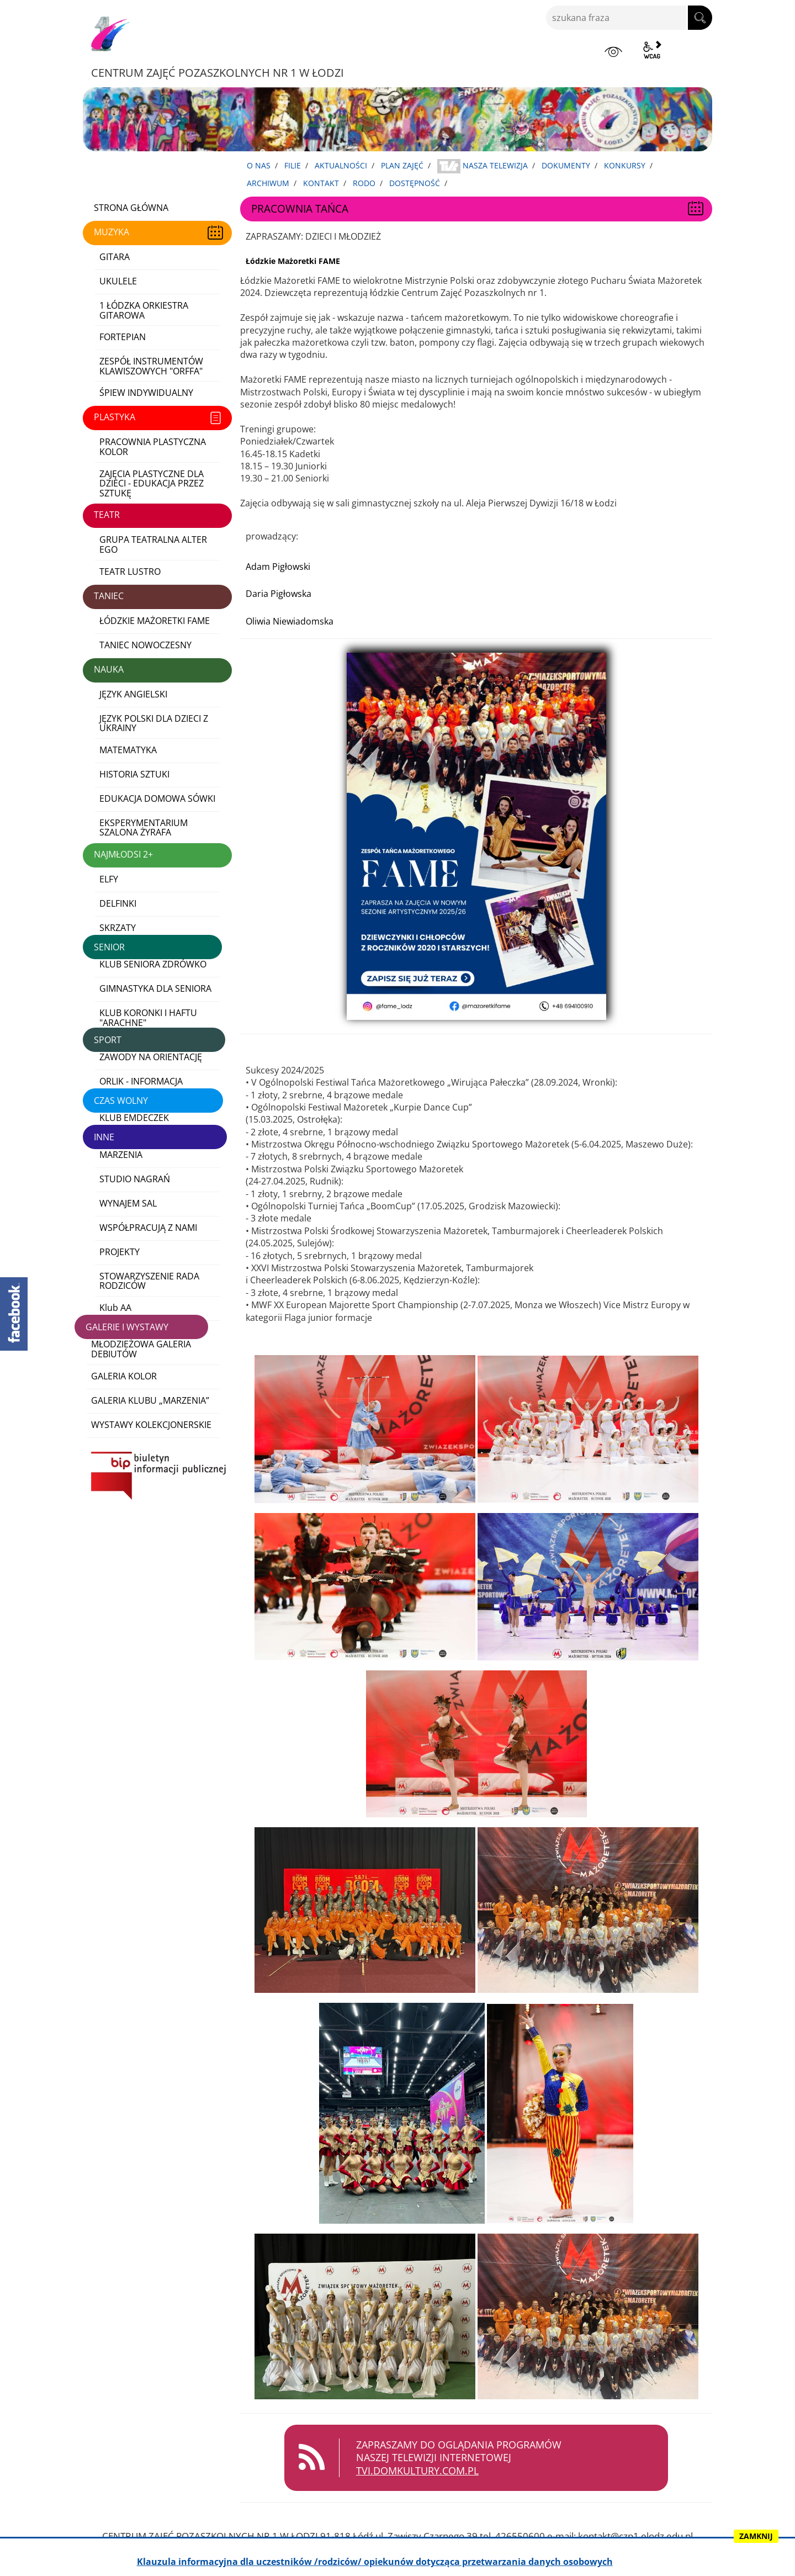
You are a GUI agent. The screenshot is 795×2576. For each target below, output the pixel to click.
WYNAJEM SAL (128, 1203)
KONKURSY (624, 165)
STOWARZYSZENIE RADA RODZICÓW (149, 1281)
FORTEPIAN (122, 337)
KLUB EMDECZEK (134, 1118)
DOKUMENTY (566, 165)
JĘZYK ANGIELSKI (133, 694)
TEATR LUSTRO (130, 571)
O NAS (259, 165)
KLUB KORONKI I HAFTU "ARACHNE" (148, 1018)
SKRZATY (117, 928)
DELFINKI (117, 903)
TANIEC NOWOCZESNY (145, 645)
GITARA (114, 257)
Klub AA (115, 1308)
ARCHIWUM (268, 183)
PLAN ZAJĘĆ (402, 165)
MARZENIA (120, 1155)
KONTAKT (321, 183)
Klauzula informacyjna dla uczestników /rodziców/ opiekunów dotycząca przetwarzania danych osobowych (375, 2562)
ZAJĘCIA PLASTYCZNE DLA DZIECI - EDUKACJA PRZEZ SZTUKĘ (151, 483)
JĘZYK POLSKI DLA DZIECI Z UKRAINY (153, 723)
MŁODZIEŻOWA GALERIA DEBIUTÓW (141, 1349)
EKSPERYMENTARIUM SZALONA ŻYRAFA (143, 828)
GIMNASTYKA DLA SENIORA (155, 988)
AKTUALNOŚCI (341, 165)
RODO (364, 183)
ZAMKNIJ (756, 2536)
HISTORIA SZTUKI (134, 774)
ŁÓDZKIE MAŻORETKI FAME (154, 621)
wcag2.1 (652, 50)
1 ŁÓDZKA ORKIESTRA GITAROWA (143, 310)
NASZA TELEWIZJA (482, 166)
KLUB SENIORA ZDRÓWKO (152, 964)
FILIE (292, 165)
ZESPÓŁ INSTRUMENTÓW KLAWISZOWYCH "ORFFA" (151, 366)
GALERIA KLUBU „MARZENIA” (150, 1400)
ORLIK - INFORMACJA (141, 1081)
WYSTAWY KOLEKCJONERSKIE (151, 1425)
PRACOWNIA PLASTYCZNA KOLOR (152, 447)
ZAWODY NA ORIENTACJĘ (150, 1057)
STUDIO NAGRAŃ (134, 1179)
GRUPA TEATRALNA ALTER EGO (153, 544)
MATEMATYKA (128, 750)
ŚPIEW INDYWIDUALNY (146, 393)
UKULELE (118, 281)
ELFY (108, 879)
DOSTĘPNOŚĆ (414, 183)
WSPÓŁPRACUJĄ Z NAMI (148, 1227)
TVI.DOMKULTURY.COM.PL (426, 2470)
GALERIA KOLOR (124, 1376)
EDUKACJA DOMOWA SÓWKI (157, 798)
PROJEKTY (119, 1252)
